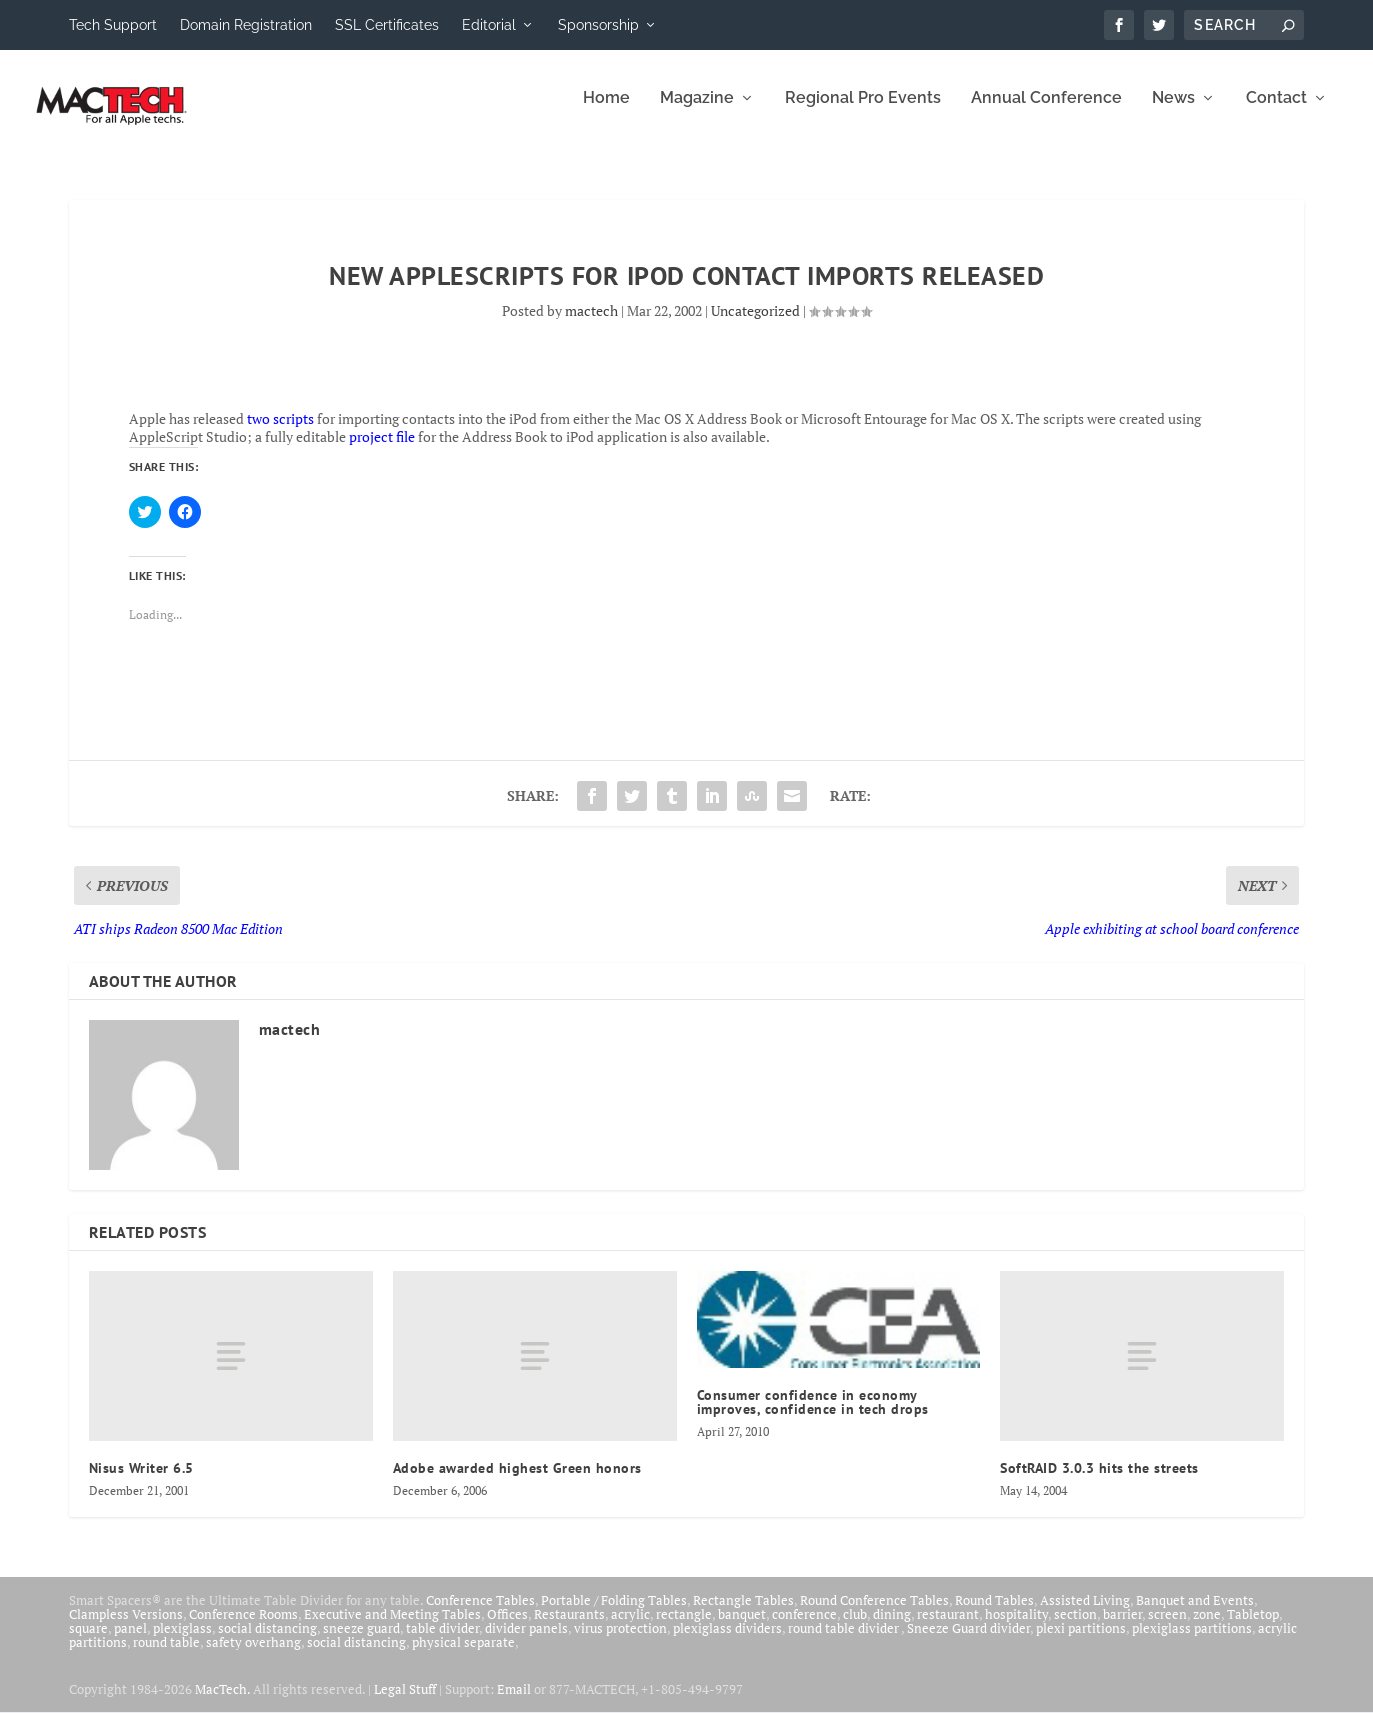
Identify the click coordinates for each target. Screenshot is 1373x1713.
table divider (442, 1642)
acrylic (630, 1628)
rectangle (684, 1628)
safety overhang (253, 1656)
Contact (1276, 112)
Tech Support (113, 25)
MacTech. (222, 1703)
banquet (742, 1628)
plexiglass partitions (1192, 1642)
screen (1167, 1628)
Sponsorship (598, 25)
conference (804, 1628)
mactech (591, 324)
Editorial (489, 25)
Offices (507, 1628)
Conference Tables (480, 1614)
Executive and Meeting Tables (392, 1628)
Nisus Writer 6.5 (141, 1482)
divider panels (526, 1642)
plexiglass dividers (727, 1642)
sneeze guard (361, 1642)
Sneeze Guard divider (968, 1642)
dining (892, 1628)
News (1173, 112)
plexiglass (182, 1642)
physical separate (463, 1656)
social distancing (267, 1642)
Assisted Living (1085, 1614)
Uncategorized (755, 324)
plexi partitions (1081, 1642)
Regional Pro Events (863, 112)
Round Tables (994, 1614)
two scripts (280, 432)
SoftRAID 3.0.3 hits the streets (1099, 1482)
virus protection (620, 1642)
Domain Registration (246, 25)
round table (166, 1656)
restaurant (948, 1628)
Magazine (697, 112)
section (1075, 1628)
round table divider (844, 1642)
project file (382, 450)
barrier (1122, 1628)
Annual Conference (1046, 112)
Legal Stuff (405, 1703)
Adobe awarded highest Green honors (517, 1482)
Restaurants (569, 1628)
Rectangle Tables (743, 1614)
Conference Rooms (243, 1628)
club (855, 1628)
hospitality (1016, 1628)
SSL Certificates (387, 25)
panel (130, 1642)
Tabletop (1253, 1628)
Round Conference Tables (874, 1614)
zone (1207, 1628)
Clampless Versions (126, 1628)
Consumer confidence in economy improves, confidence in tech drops (813, 1416)
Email (514, 1703)
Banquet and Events (1195, 1614)
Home (606, 112)
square (88, 1642)
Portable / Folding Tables (614, 1614)
